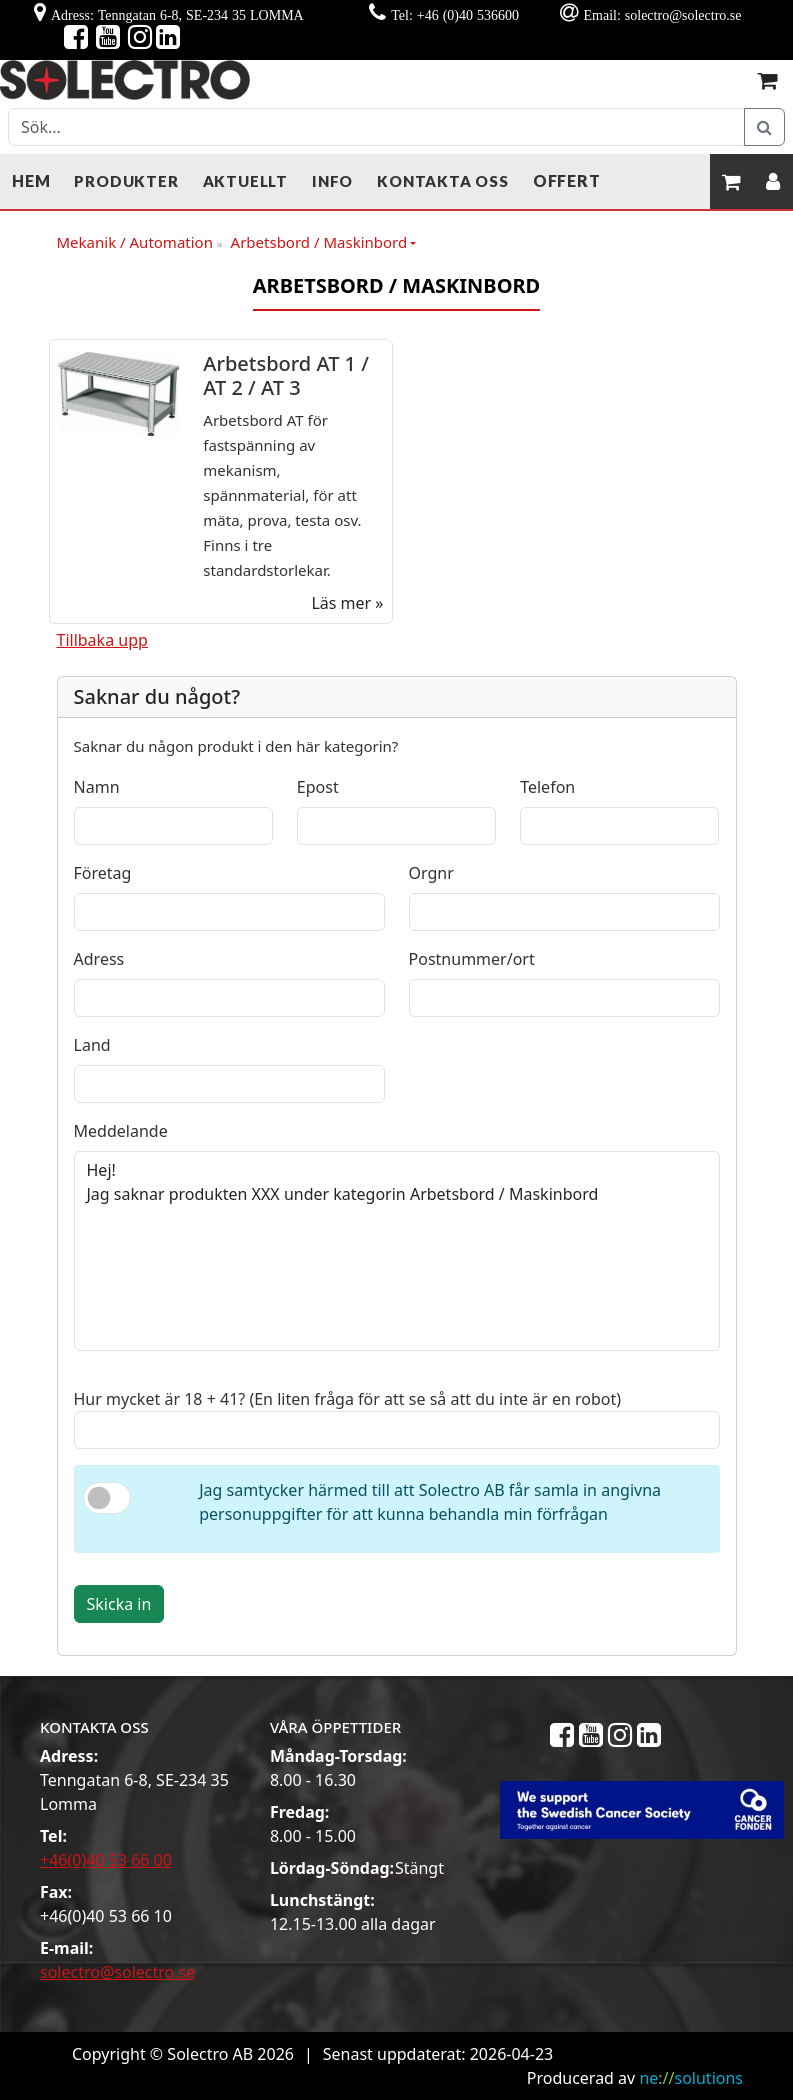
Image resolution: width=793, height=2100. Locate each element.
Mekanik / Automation (140, 243)
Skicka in (119, 1604)
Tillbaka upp (102, 640)
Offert (567, 180)
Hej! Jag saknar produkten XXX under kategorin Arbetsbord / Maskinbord (397, 1251)
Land (92, 1045)
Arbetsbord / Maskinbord (319, 242)
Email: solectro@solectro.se (662, 15)
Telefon (547, 787)
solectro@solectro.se (117, 1972)
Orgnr (431, 873)
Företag (103, 873)
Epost (318, 787)
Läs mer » (347, 603)
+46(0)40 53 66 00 (106, 1860)
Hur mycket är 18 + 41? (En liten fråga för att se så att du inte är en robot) (348, 1399)
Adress (99, 959)
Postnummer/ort (472, 959)
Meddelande (121, 1131)
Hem (31, 180)
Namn (97, 787)
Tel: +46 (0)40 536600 (455, 15)
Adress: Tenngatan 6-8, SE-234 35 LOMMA (177, 15)
